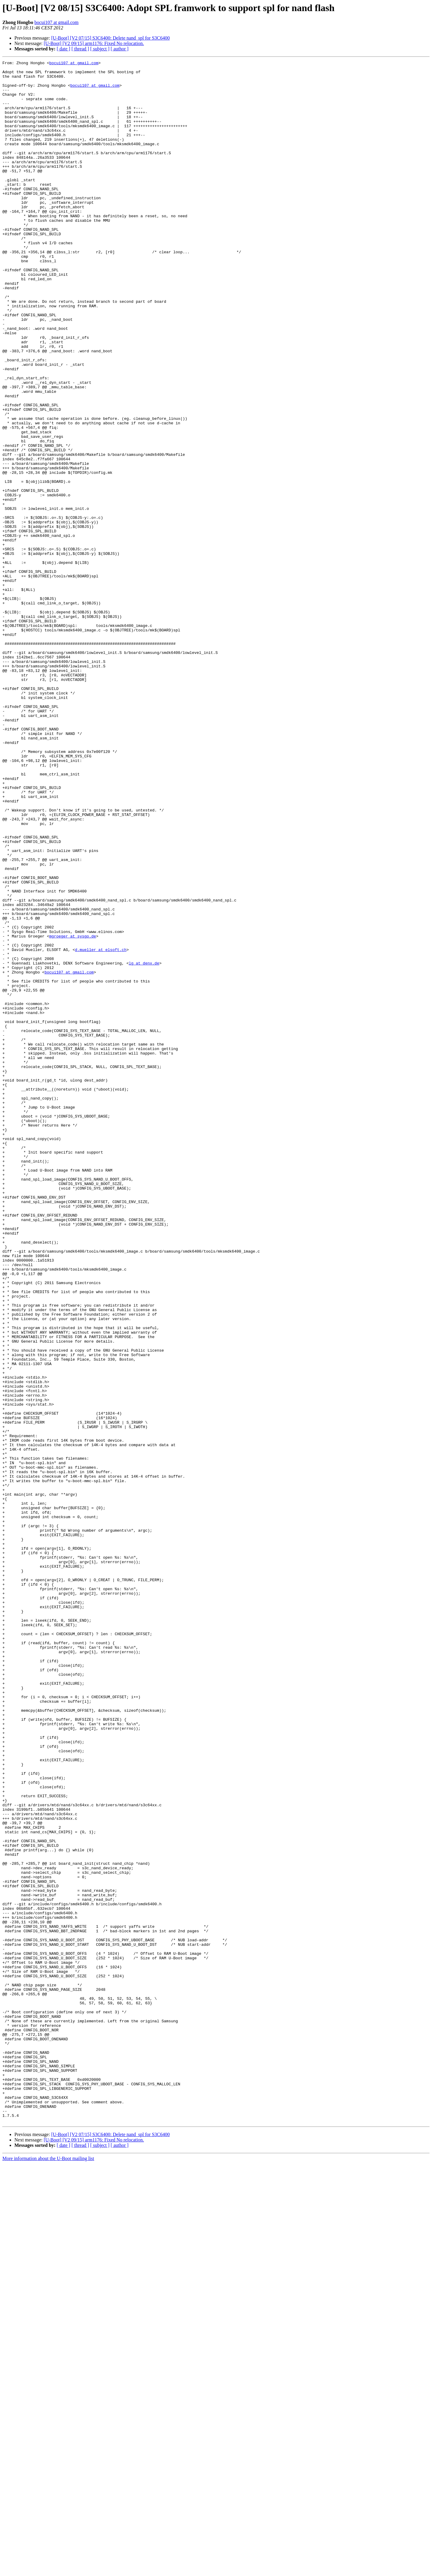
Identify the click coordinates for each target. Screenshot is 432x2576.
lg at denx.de (144, 1144)
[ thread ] (80, 48)
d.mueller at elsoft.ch (101, 1127)
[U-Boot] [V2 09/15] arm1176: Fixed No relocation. (94, 43)
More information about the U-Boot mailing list (48, 2570)
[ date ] (63, 48)
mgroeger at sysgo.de (72, 1111)
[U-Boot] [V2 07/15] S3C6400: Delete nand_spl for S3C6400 (110, 38)
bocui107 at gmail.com (56, 22)
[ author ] (120, 48)
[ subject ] (100, 48)
